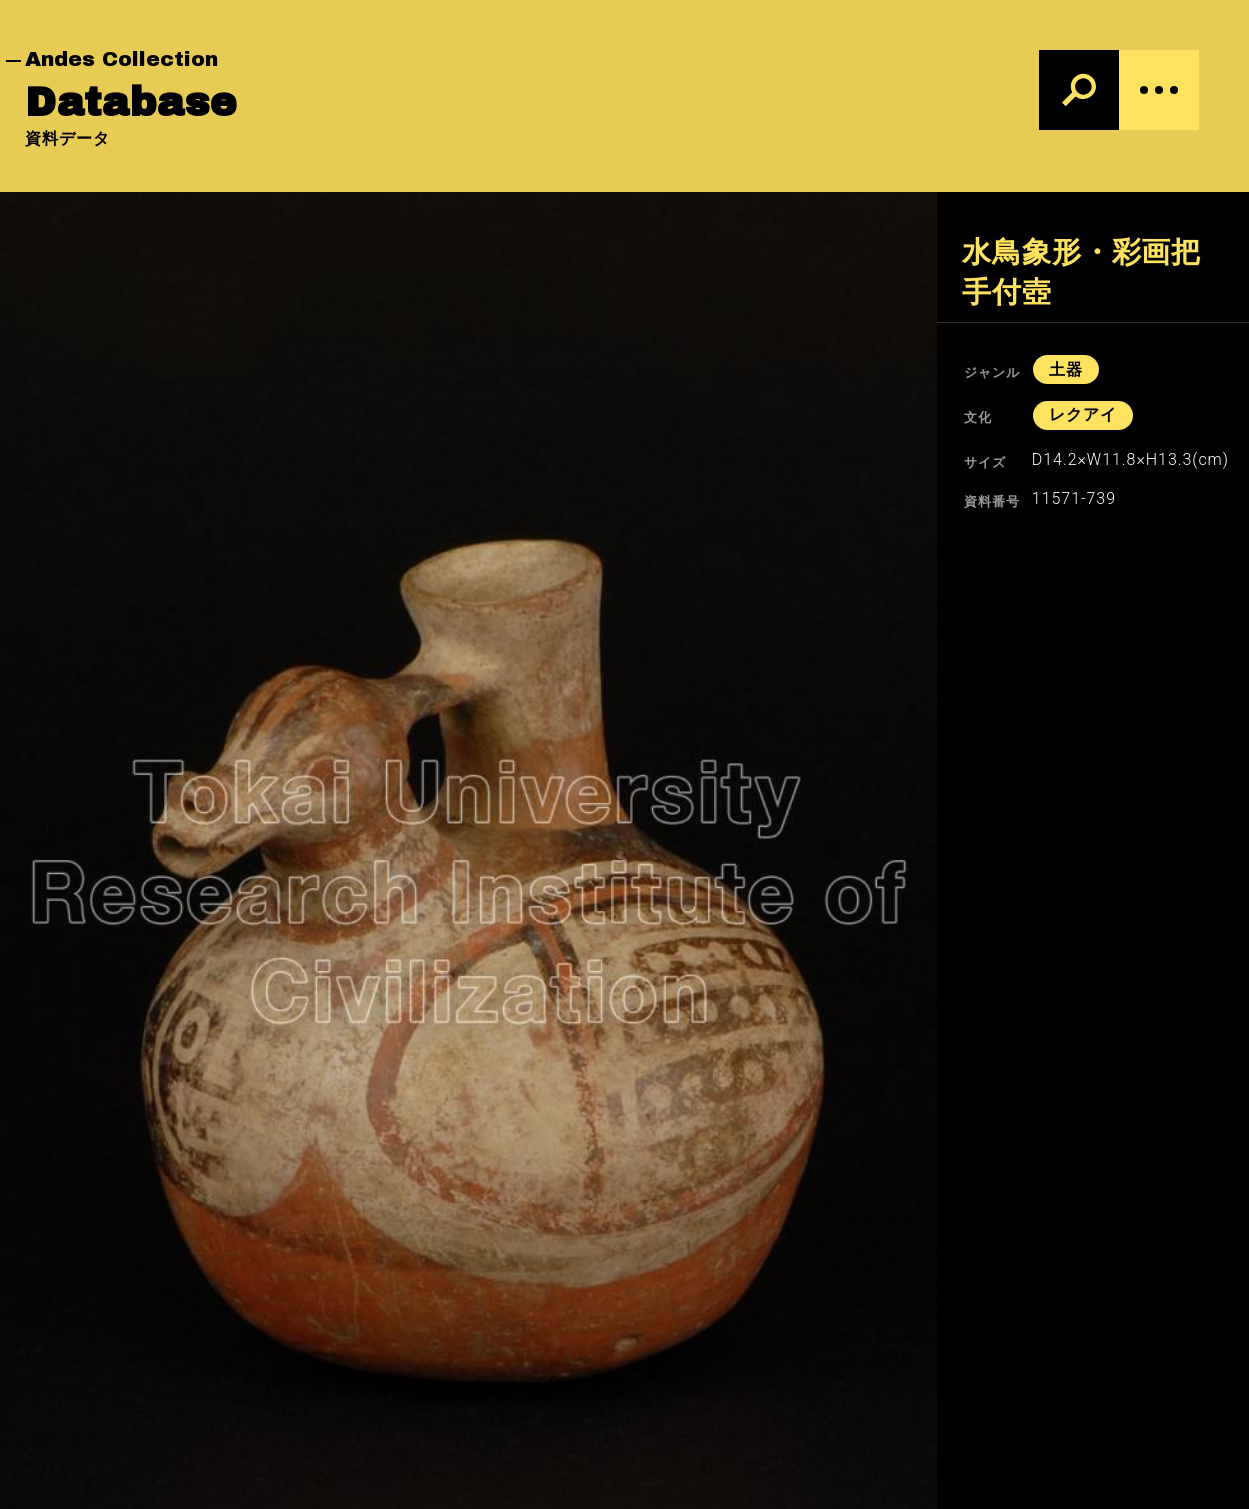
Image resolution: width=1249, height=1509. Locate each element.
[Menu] (1159, 90)
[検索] (1079, 90)
